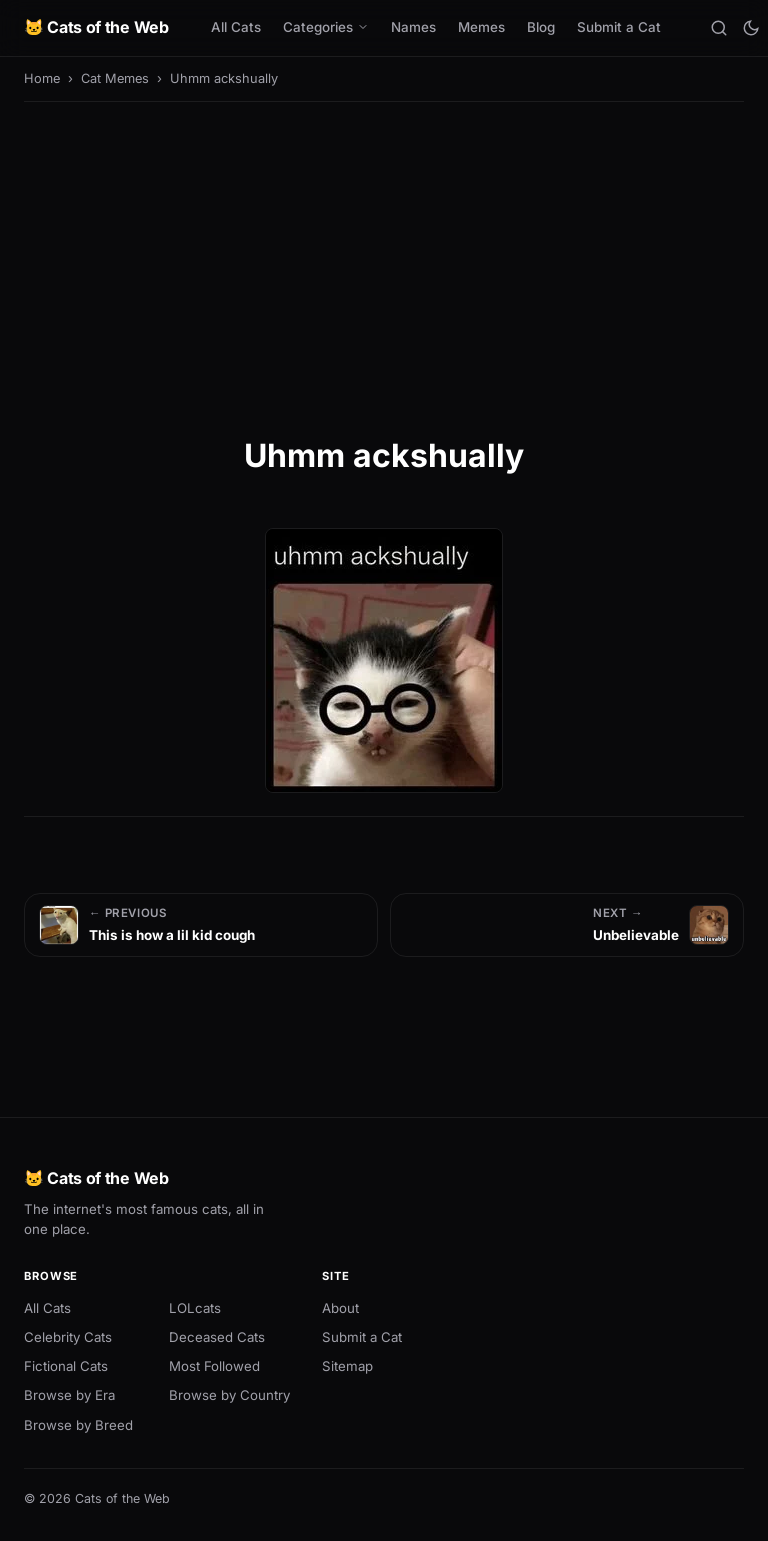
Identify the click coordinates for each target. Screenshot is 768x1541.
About (340, 1308)
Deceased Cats (217, 1337)
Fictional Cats (66, 1366)
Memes (481, 27)
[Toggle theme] (751, 28)
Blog (541, 27)
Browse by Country (229, 1395)
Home (42, 78)
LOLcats (195, 1308)
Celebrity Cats (68, 1337)
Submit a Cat (619, 27)
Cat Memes (115, 78)
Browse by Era (69, 1395)
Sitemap (347, 1366)
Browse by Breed (78, 1425)
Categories (326, 27)
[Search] (719, 28)
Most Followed (214, 1366)
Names (413, 27)
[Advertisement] (384, 266)
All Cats (236, 27)
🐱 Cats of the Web (96, 27)
